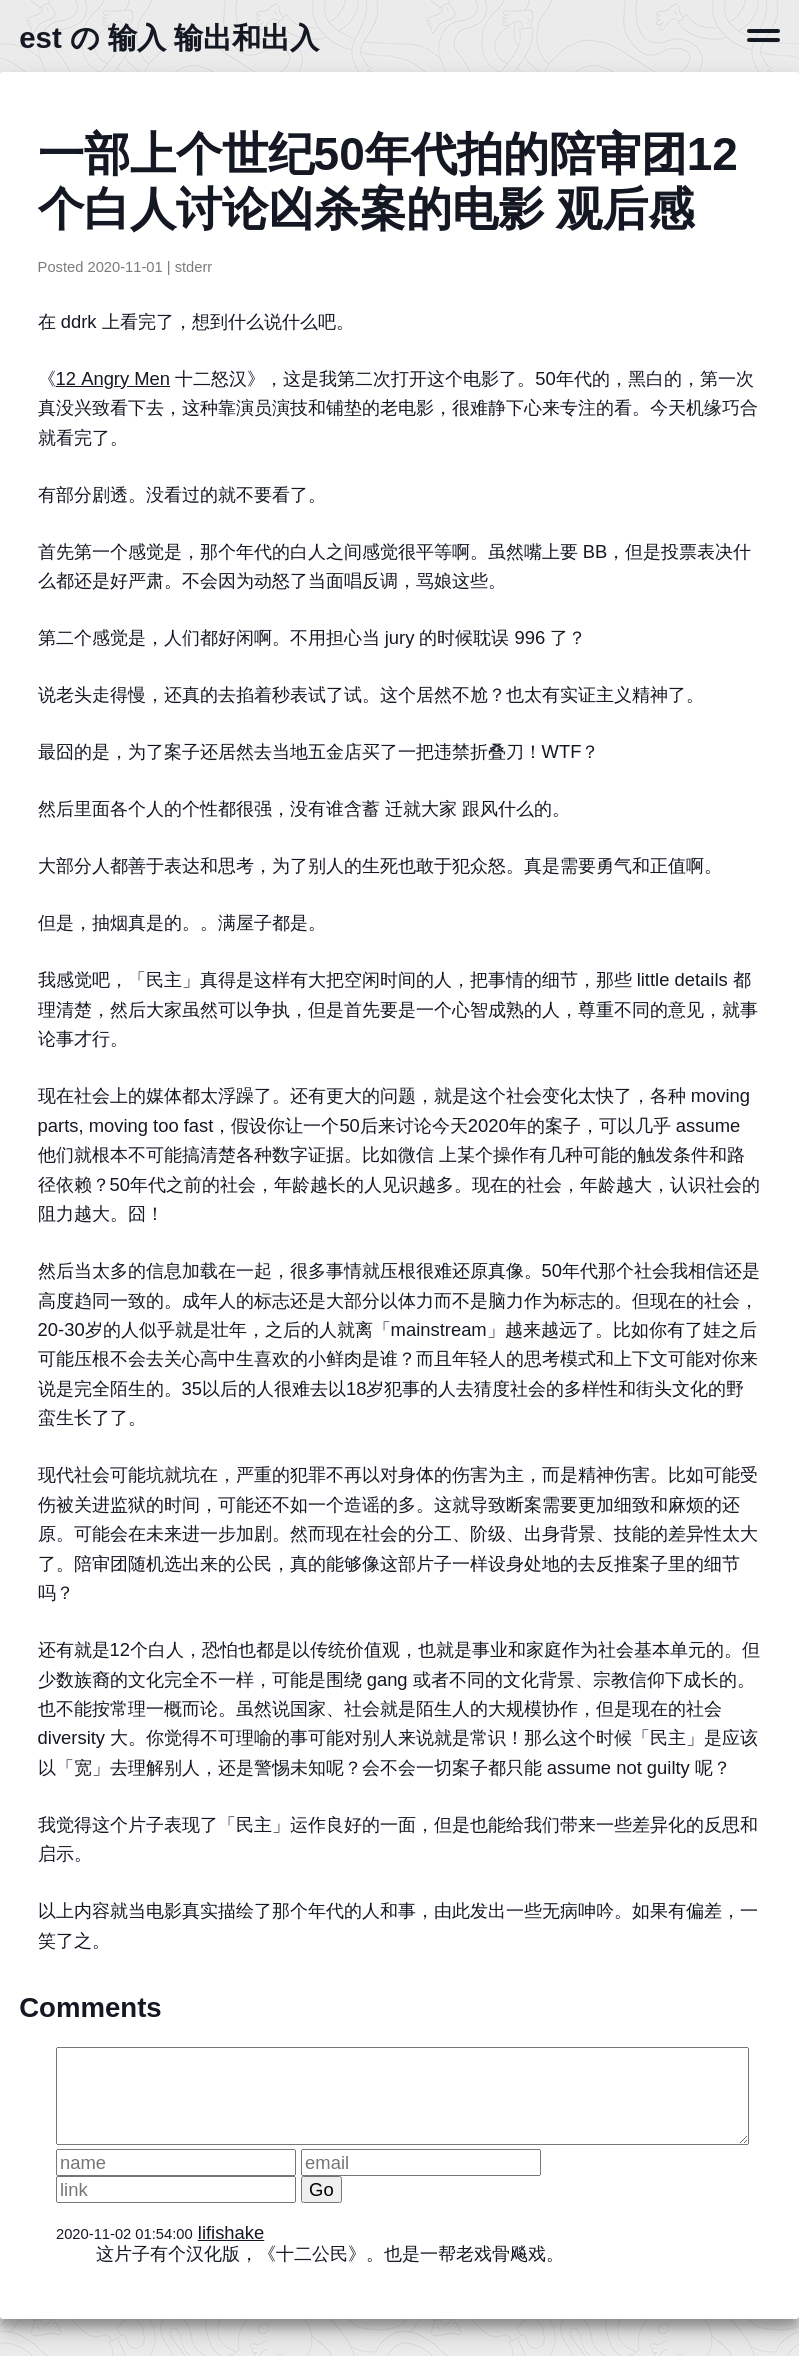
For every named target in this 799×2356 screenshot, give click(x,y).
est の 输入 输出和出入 (169, 37)
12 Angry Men (113, 378)
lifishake (231, 2232)
